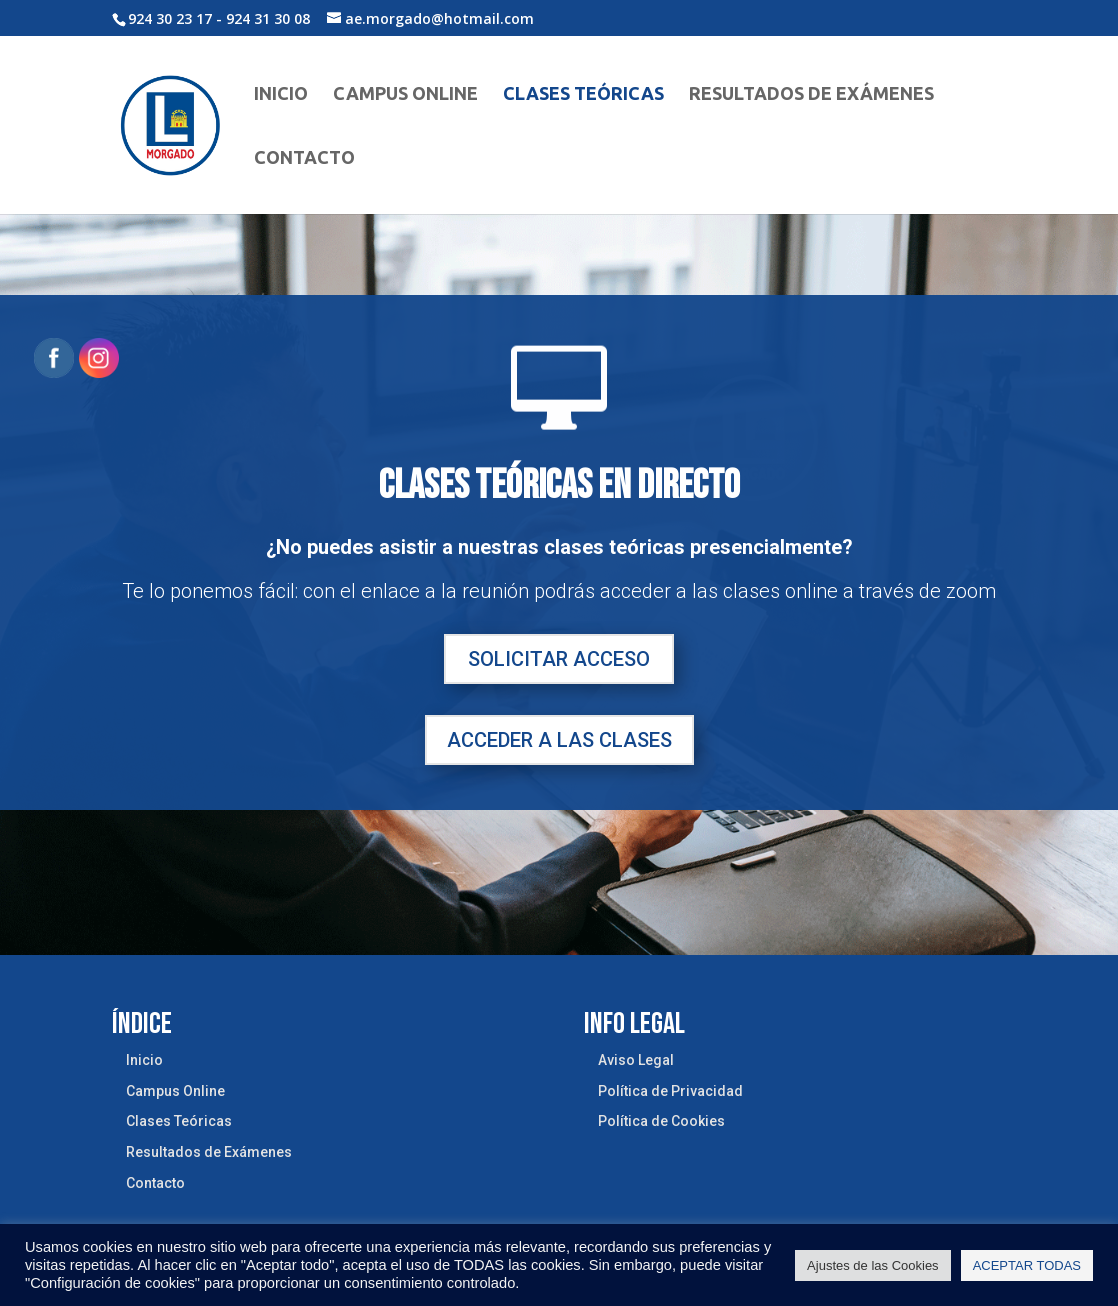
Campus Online (405, 94)
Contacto (304, 158)
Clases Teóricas (583, 94)
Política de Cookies (661, 1121)
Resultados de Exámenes (811, 94)
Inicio (281, 94)
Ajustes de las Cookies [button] (873, 1265)
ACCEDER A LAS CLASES (559, 740)
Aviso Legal (636, 1060)
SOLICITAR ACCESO (559, 659)
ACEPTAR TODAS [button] (1027, 1265)
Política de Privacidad (670, 1091)
